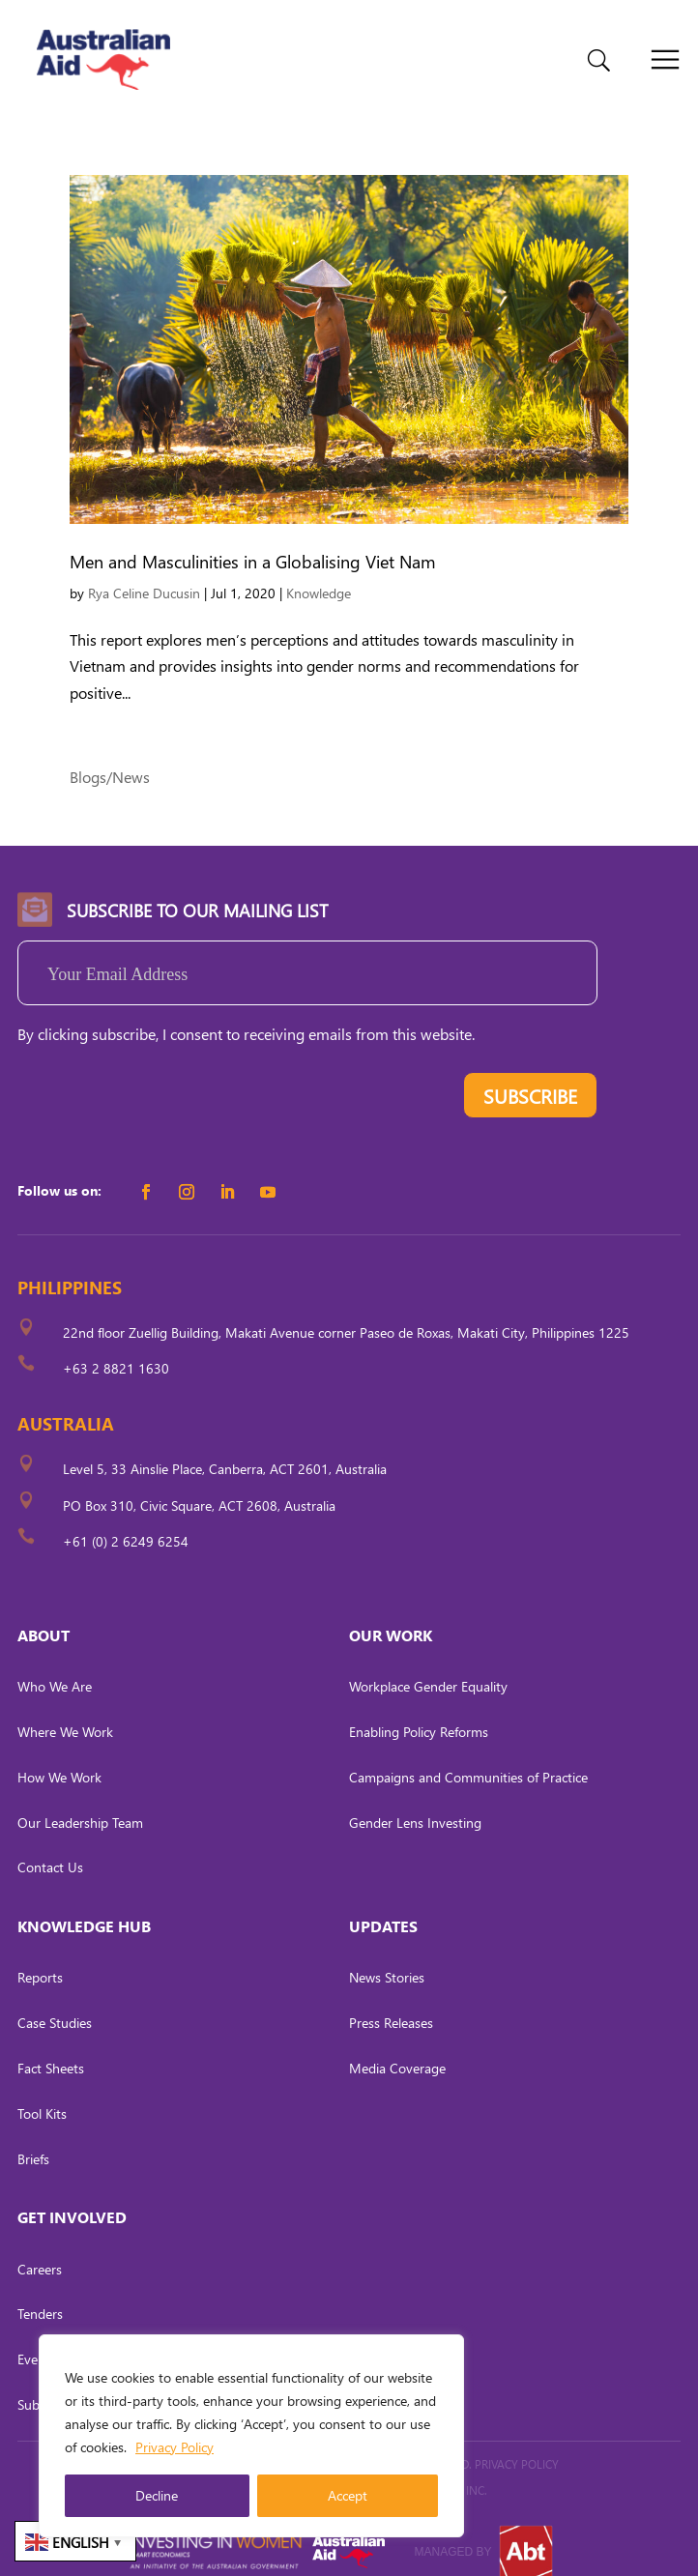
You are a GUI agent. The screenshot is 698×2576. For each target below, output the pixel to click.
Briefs (33, 2138)
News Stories (386, 1958)
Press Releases (391, 2003)
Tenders (40, 2294)
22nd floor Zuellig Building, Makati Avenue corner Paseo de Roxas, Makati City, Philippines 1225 (346, 1313)
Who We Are (54, 1667)
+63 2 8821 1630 (116, 1349)
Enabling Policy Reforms (418, 1712)
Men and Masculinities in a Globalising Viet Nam (253, 542)
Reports (40, 1958)
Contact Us (50, 1847)
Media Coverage (397, 2049)
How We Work (59, 1758)
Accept (347, 2495)
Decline (156, 2495)
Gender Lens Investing (415, 1802)
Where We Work (65, 1712)
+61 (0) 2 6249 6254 (126, 1522)
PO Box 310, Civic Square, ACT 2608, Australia (199, 1485)
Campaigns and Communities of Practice (468, 1758)
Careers (39, 2249)
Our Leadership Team (80, 1802)
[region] (251, 2435)
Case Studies (54, 2003)
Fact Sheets (50, 2049)
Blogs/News (110, 757)
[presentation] (164, 1079)
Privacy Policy (174, 2447)
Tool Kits (42, 2094)
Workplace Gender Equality (428, 1667)
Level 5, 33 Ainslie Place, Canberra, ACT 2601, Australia (225, 1449)
